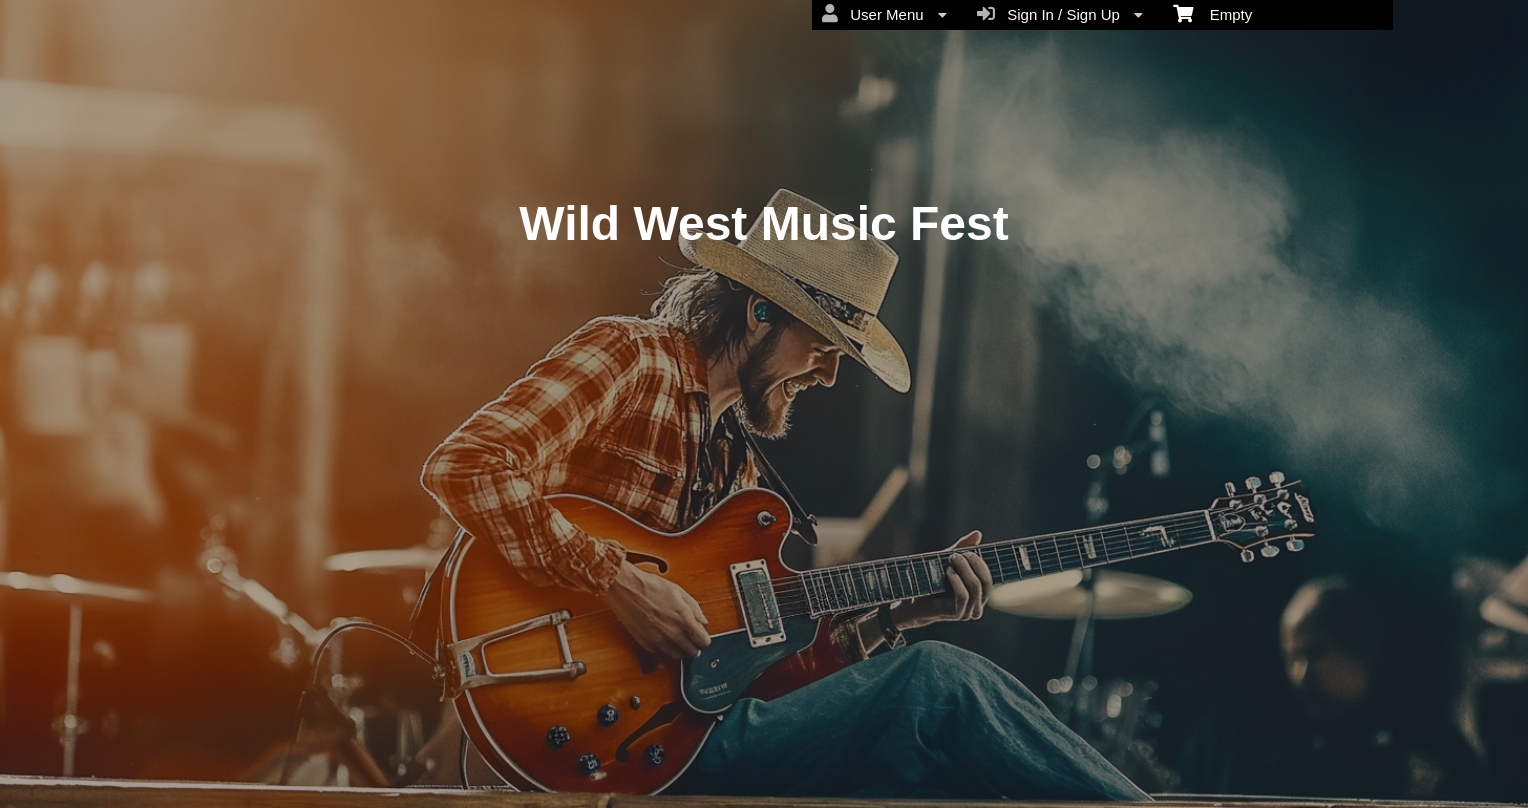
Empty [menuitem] (1212, 13)
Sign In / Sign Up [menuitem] (1060, 14)
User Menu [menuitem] (884, 14)
